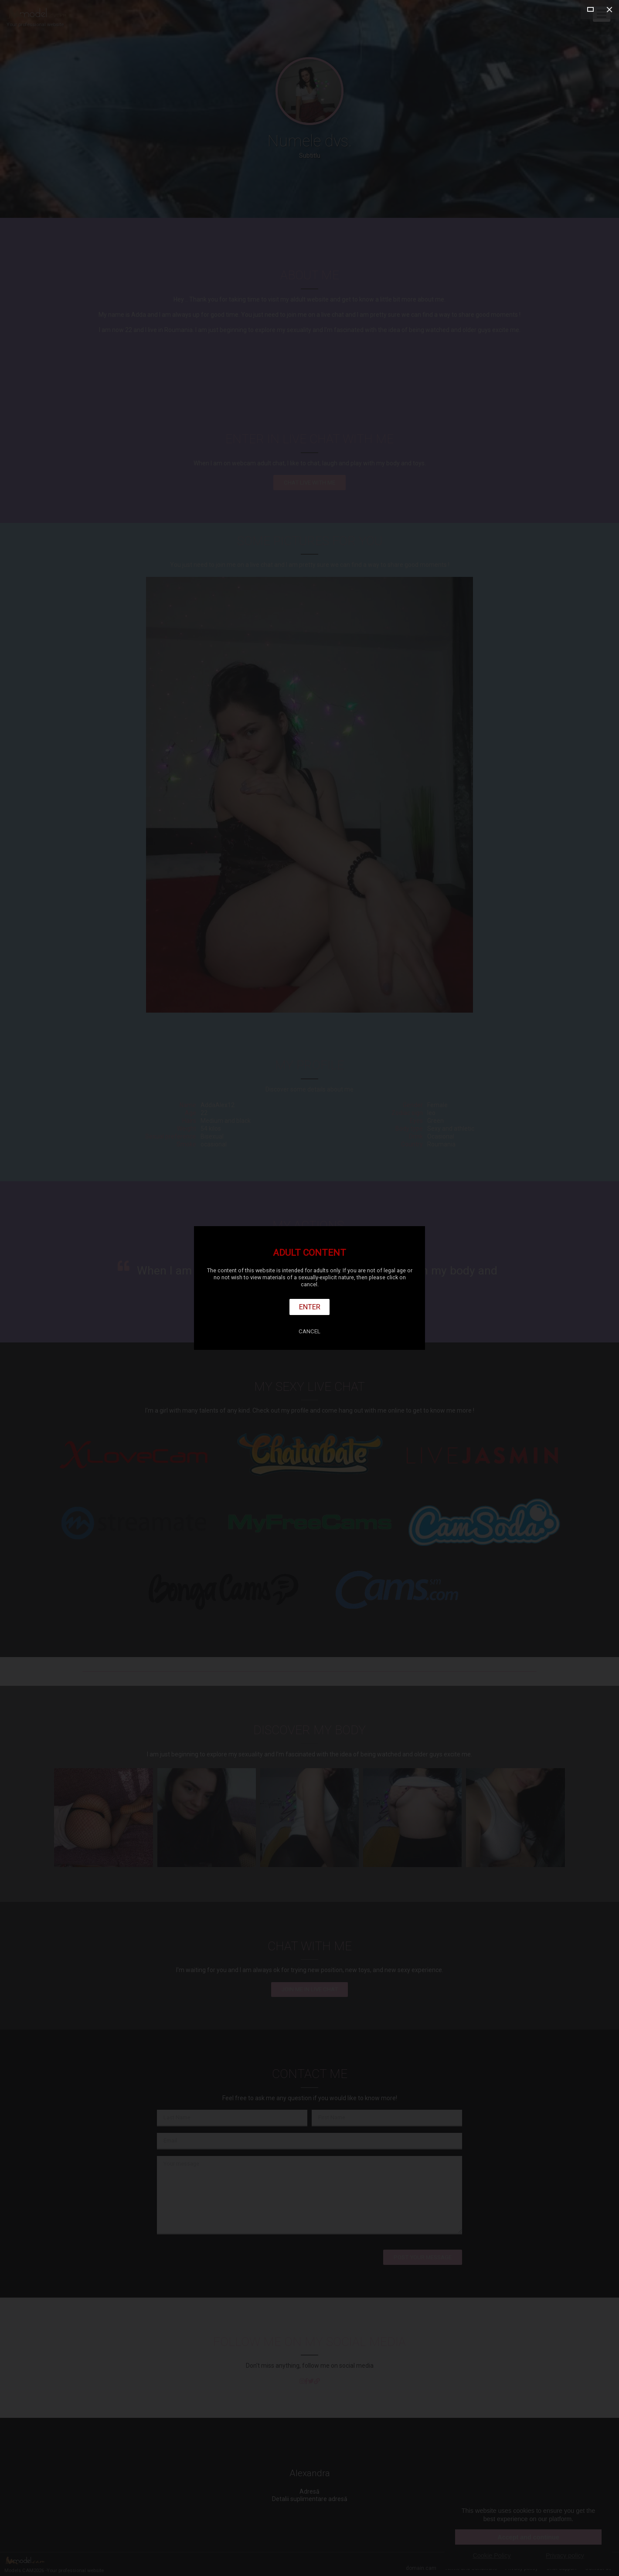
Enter (309, 1306)
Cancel (309, 1331)
